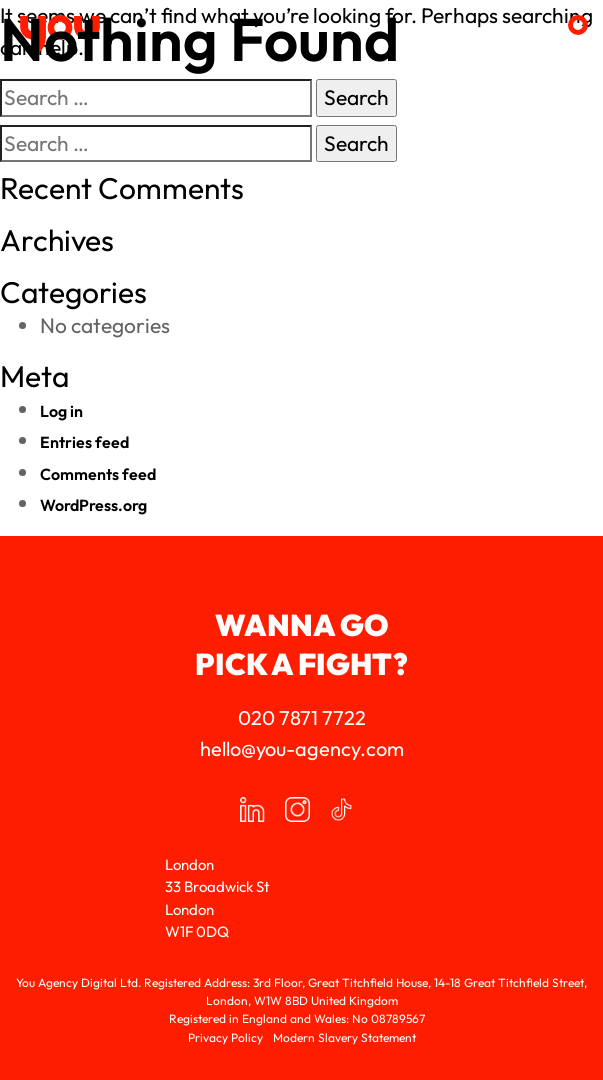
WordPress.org (93, 505)
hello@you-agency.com (302, 748)
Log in (61, 411)
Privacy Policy (225, 1037)
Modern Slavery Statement (344, 1037)
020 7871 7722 (302, 717)
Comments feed (98, 474)
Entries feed (84, 442)
